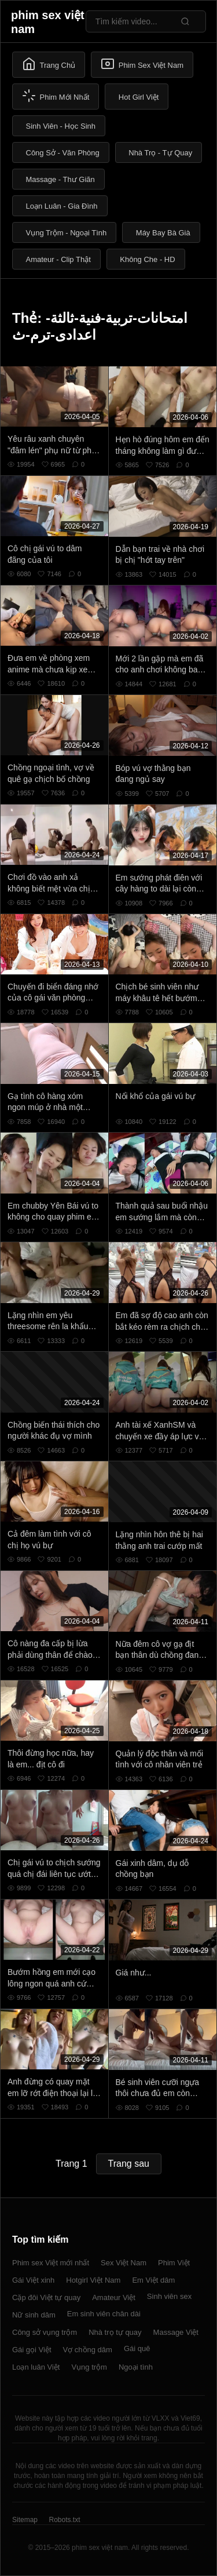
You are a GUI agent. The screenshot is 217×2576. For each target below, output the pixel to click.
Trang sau (128, 2164)
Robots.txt (64, 2520)
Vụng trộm (89, 2367)
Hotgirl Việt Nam (93, 2280)
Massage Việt (175, 2332)
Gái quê (137, 2348)
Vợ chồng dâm (87, 2349)
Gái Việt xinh (33, 2280)
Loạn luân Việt (36, 2367)
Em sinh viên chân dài (104, 2313)
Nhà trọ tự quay (115, 2332)
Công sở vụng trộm (44, 2332)
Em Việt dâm (153, 2280)
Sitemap (25, 2520)
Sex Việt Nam (123, 2262)
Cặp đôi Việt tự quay (46, 2297)
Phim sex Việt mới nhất (50, 2262)
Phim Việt (174, 2262)
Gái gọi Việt (32, 2349)
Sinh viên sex (169, 2296)
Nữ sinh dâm (34, 2315)
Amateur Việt (113, 2297)
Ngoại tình (136, 2367)
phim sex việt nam (47, 22)
